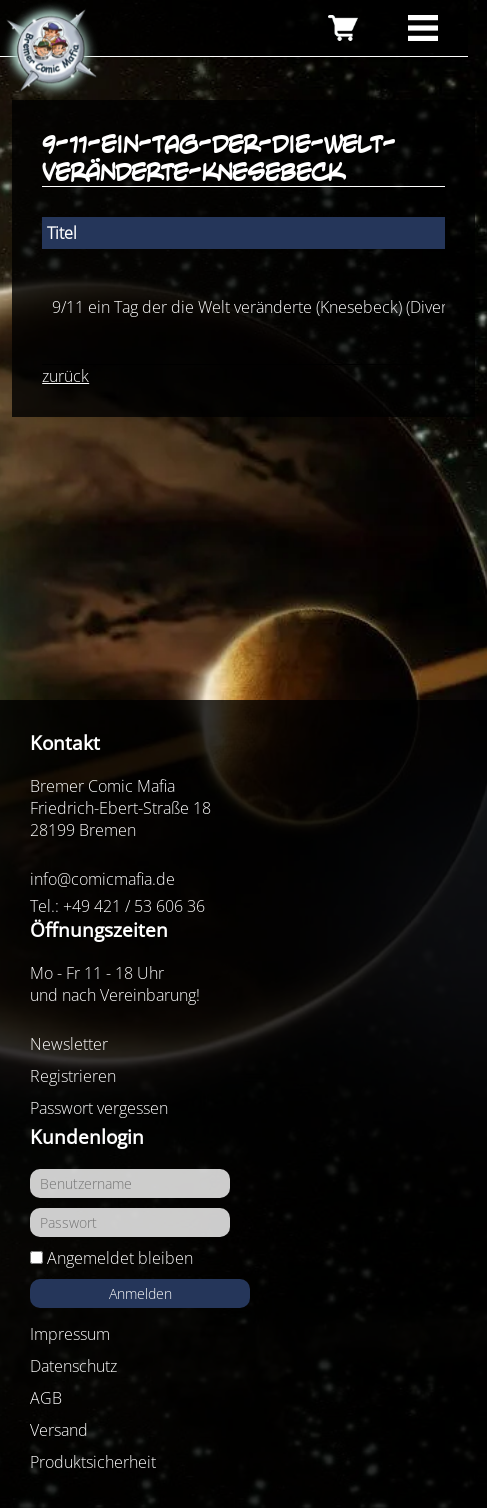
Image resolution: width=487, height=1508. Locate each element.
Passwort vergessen (99, 1108)
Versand (59, 1430)
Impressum (70, 1334)
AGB (46, 1398)
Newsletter (69, 1044)
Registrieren (73, 1076)
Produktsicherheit (93, 1462)
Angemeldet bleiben (120, 1258)
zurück (65, 376)
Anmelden (140, 1293)
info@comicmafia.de (102, 879)
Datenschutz (73, 1366)
